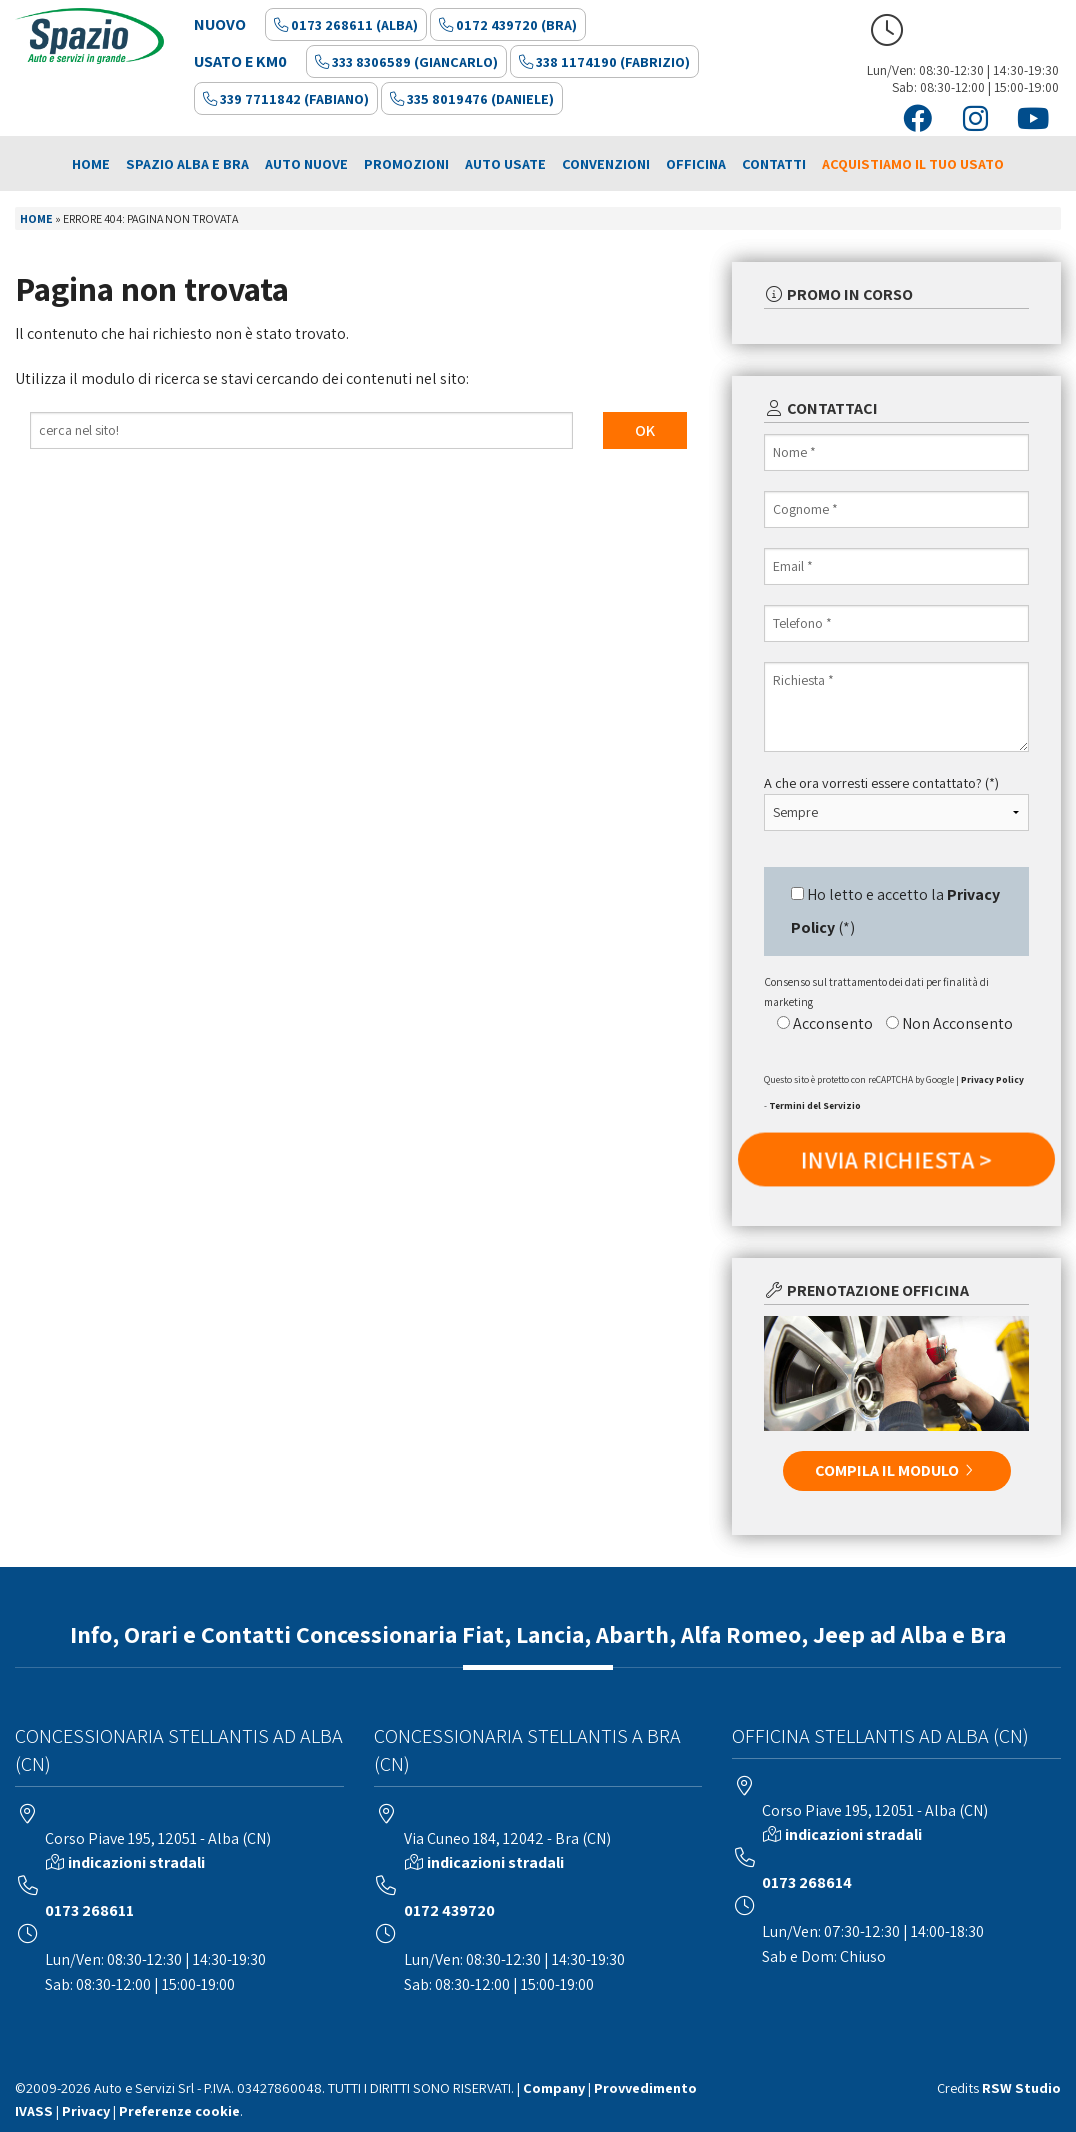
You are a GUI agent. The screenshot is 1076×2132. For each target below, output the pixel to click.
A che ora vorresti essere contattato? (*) (881, 782)
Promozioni (406, 163)
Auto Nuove (306, 163)
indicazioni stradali (136, 1862)
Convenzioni (606, 163)
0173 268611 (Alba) (346, 24)
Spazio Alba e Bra (187, 163)
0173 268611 (89, 1910)
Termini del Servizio (815, 1105)
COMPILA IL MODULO (897, 1470)
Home (91, 163)
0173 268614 (807, 1882)
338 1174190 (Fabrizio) (604, 61)
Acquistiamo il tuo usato (913, 163)
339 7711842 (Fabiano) (286, 98)
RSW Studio (1021, 2087)
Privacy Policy (992, 1079)
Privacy (86, 2110)
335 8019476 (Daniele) (472, 98)
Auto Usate (505, 163)
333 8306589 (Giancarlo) (406, 61)
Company (554, 2087)
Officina (696, 163)
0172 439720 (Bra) (508, 24)
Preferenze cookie (179, 2110)
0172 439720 (449, 1910)
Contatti (774, 163)
